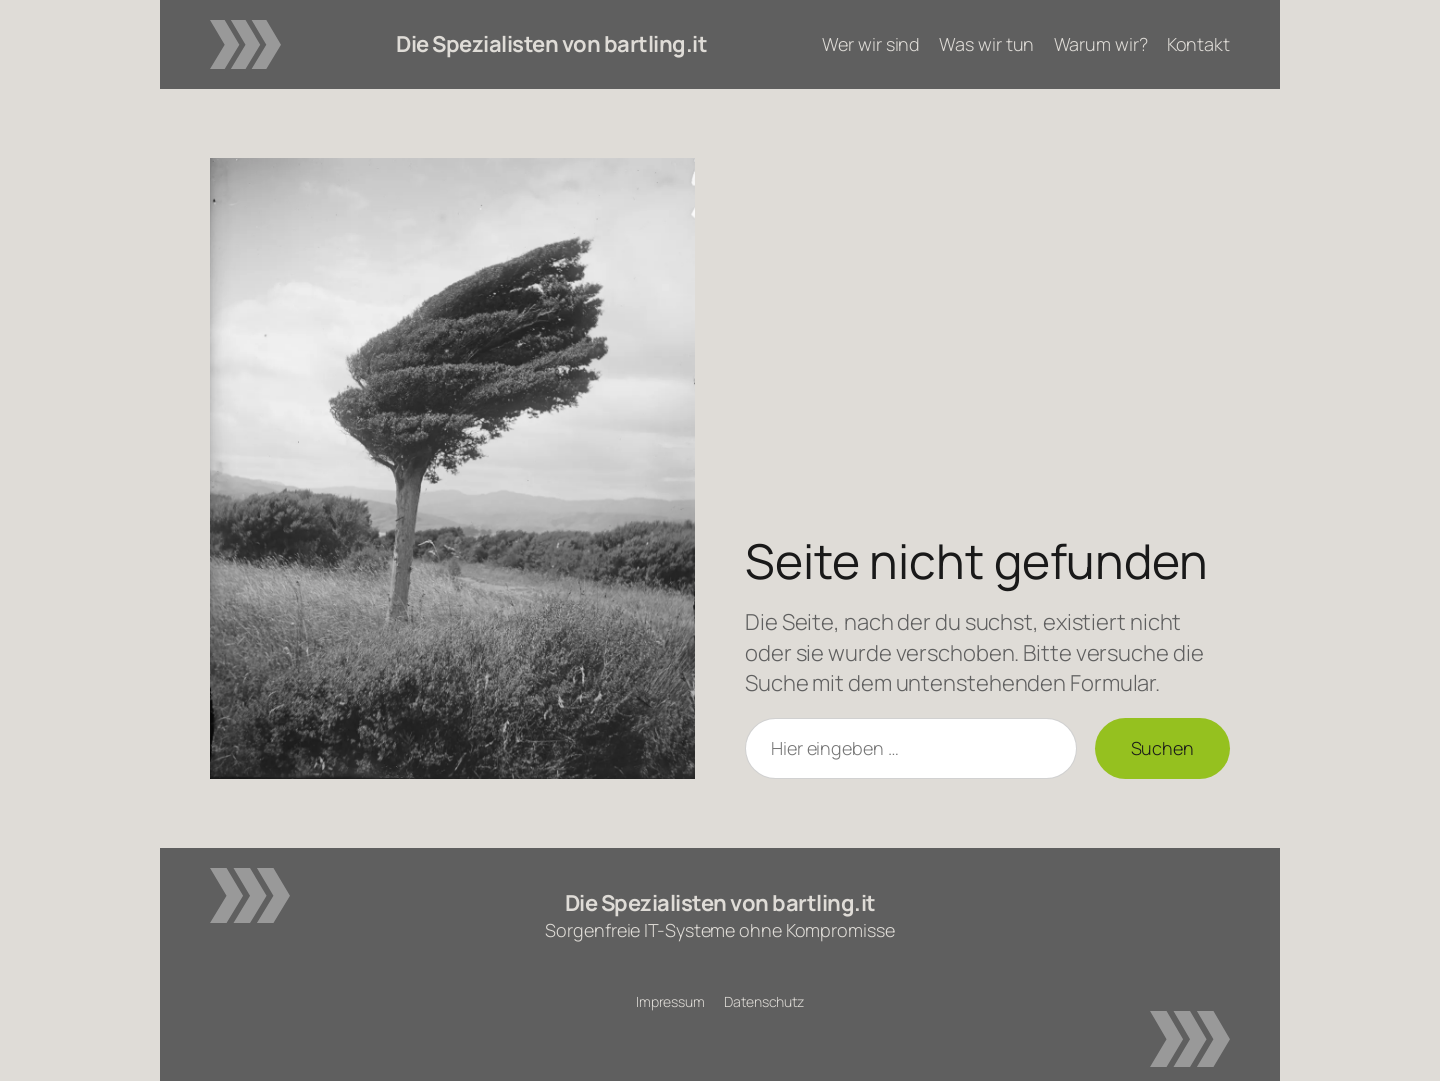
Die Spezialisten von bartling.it (551, 44)
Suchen (1162, 748)
